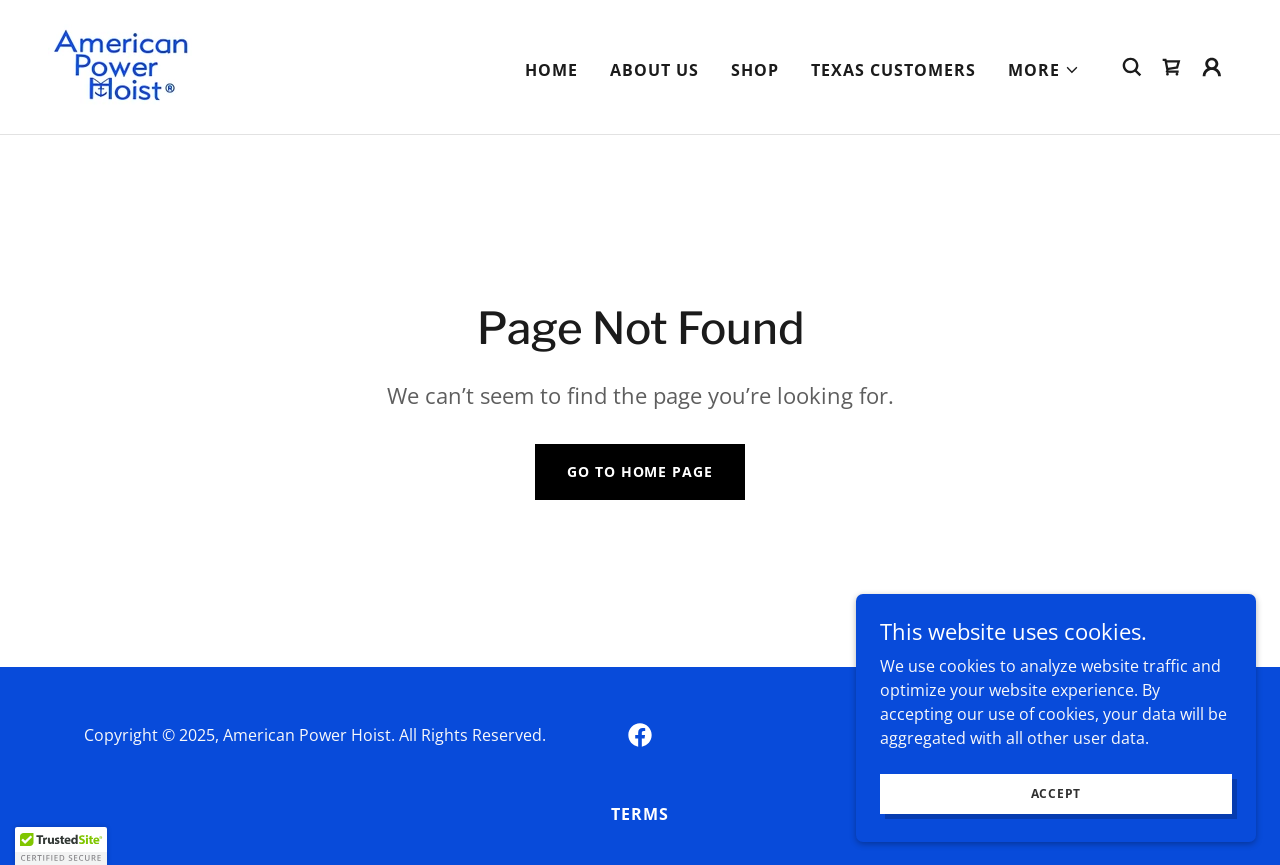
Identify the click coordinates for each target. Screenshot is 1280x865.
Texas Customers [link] (893, 70)
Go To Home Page (639, 471)
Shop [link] (755, 70)
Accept (1056, 793)
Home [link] (551, 70)
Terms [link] (640, 814)
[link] (121, 65)
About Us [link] (654, 70)
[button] (1044, 70)
